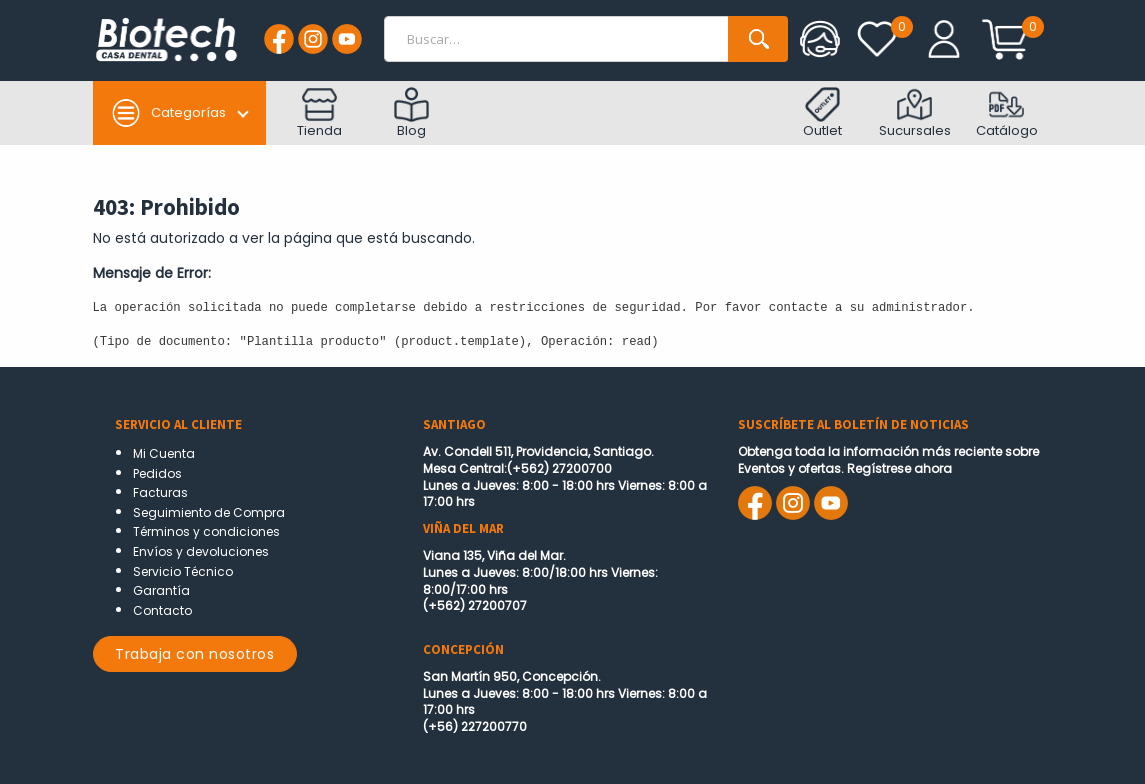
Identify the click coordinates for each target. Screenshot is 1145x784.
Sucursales (915, 113)
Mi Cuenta (164, 453)
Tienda (319, 113)
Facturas (160, 492)
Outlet (822, 113)
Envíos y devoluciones (201, 551)
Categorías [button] (168, 113)
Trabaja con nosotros (194, 654)
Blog (411, 113)
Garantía (161, 590)
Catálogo (1007, 113)
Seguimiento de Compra (209, 512)
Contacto (162, 610)
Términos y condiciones (206, 531)
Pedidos (157, 473)
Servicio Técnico (183, 571)
